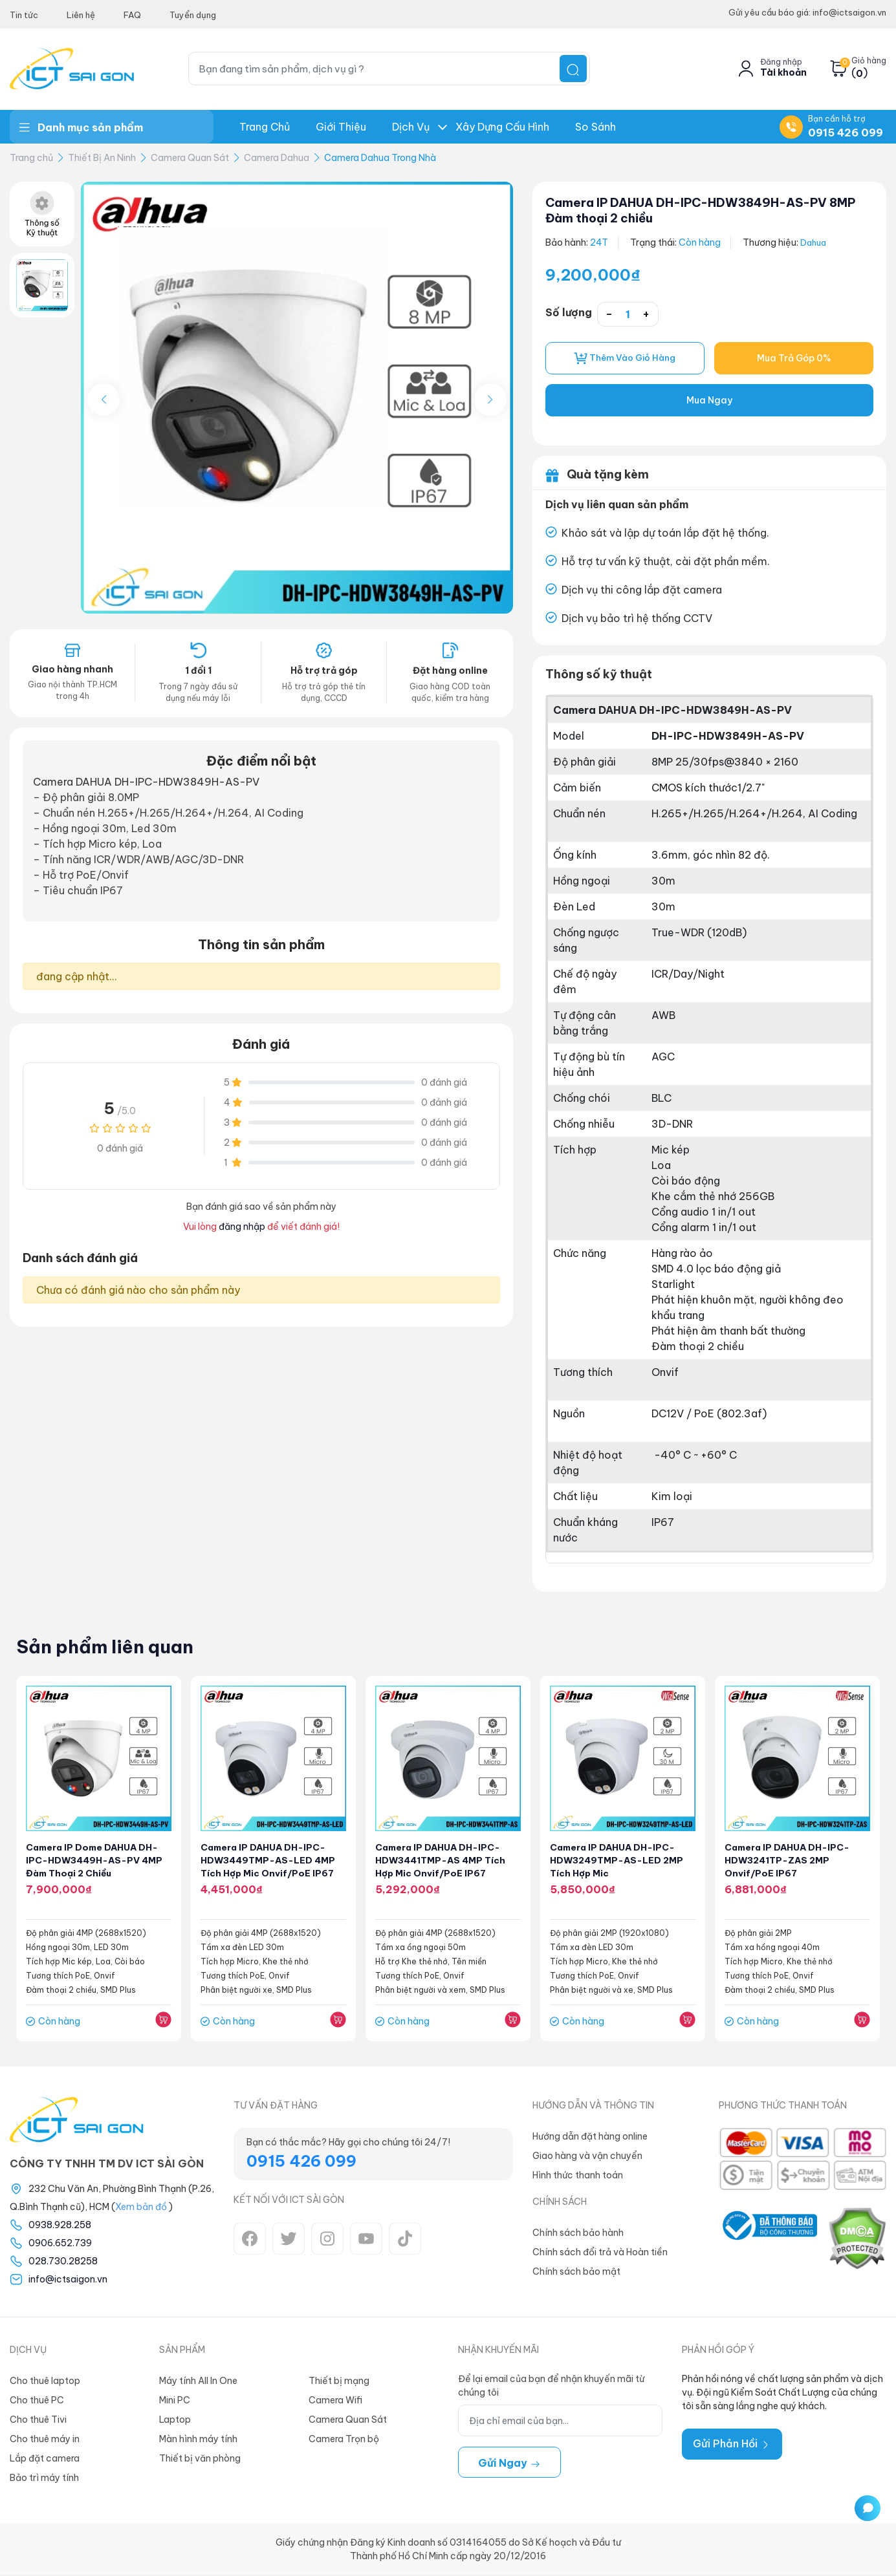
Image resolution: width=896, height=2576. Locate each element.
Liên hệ (81, 15)
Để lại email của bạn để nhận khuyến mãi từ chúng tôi (551, 2386)
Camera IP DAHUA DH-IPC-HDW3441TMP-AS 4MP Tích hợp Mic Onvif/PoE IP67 (442, 1861)
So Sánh (595, 126)
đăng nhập (242, 1226)
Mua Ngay (709, 401)
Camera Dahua (276, 158)
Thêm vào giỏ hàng (625, 358)
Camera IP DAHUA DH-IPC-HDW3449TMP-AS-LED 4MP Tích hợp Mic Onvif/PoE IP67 (270, 1861)
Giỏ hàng (868, 61)
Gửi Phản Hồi (732, 2444)
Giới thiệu (341, 126)
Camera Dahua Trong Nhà (380, 158)
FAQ (132, 15)
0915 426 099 (845, 132)
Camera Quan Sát (190, 158)
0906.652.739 (60, 2244)
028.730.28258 (63, 2262)
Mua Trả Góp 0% (794, 359)
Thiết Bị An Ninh (102, 158)
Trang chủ (264, 126)
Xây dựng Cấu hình (502, 126)
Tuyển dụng (192, 15)
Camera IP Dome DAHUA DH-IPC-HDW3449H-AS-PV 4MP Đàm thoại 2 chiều (96, 1861)
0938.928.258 (59, 2226)
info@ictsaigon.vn (67, 2280)
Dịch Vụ (411, 126)
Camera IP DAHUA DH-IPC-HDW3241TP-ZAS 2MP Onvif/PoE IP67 (789, 1861)
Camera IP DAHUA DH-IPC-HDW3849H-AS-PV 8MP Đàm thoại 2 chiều (698, 210)
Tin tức (24, 15)
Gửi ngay (509, 2464)
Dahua (814, 242)
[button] (490, 399)
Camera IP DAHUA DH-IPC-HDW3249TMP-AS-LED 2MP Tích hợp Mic (618, 1861)
